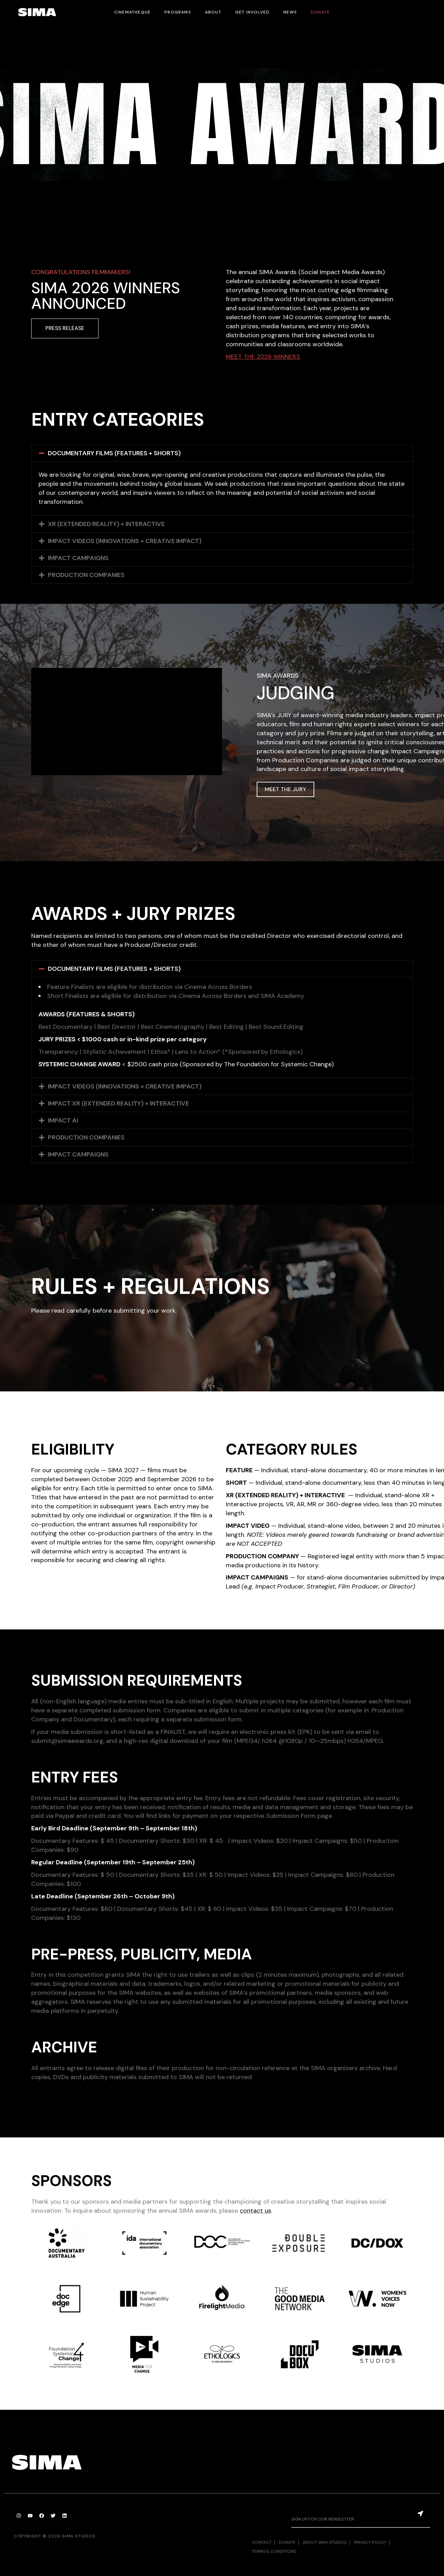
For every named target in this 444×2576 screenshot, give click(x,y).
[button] (222, 453)
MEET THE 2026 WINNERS (263, 357)
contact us (255, 2210)
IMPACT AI (63, 1120)
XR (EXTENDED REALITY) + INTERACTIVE (106, 524)
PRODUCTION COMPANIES (86, 575)
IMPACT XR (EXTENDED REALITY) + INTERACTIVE (118, 1103)
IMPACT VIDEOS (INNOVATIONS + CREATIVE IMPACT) (125, 541)
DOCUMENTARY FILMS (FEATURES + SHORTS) (114, 453)
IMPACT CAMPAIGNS (78, 558)
